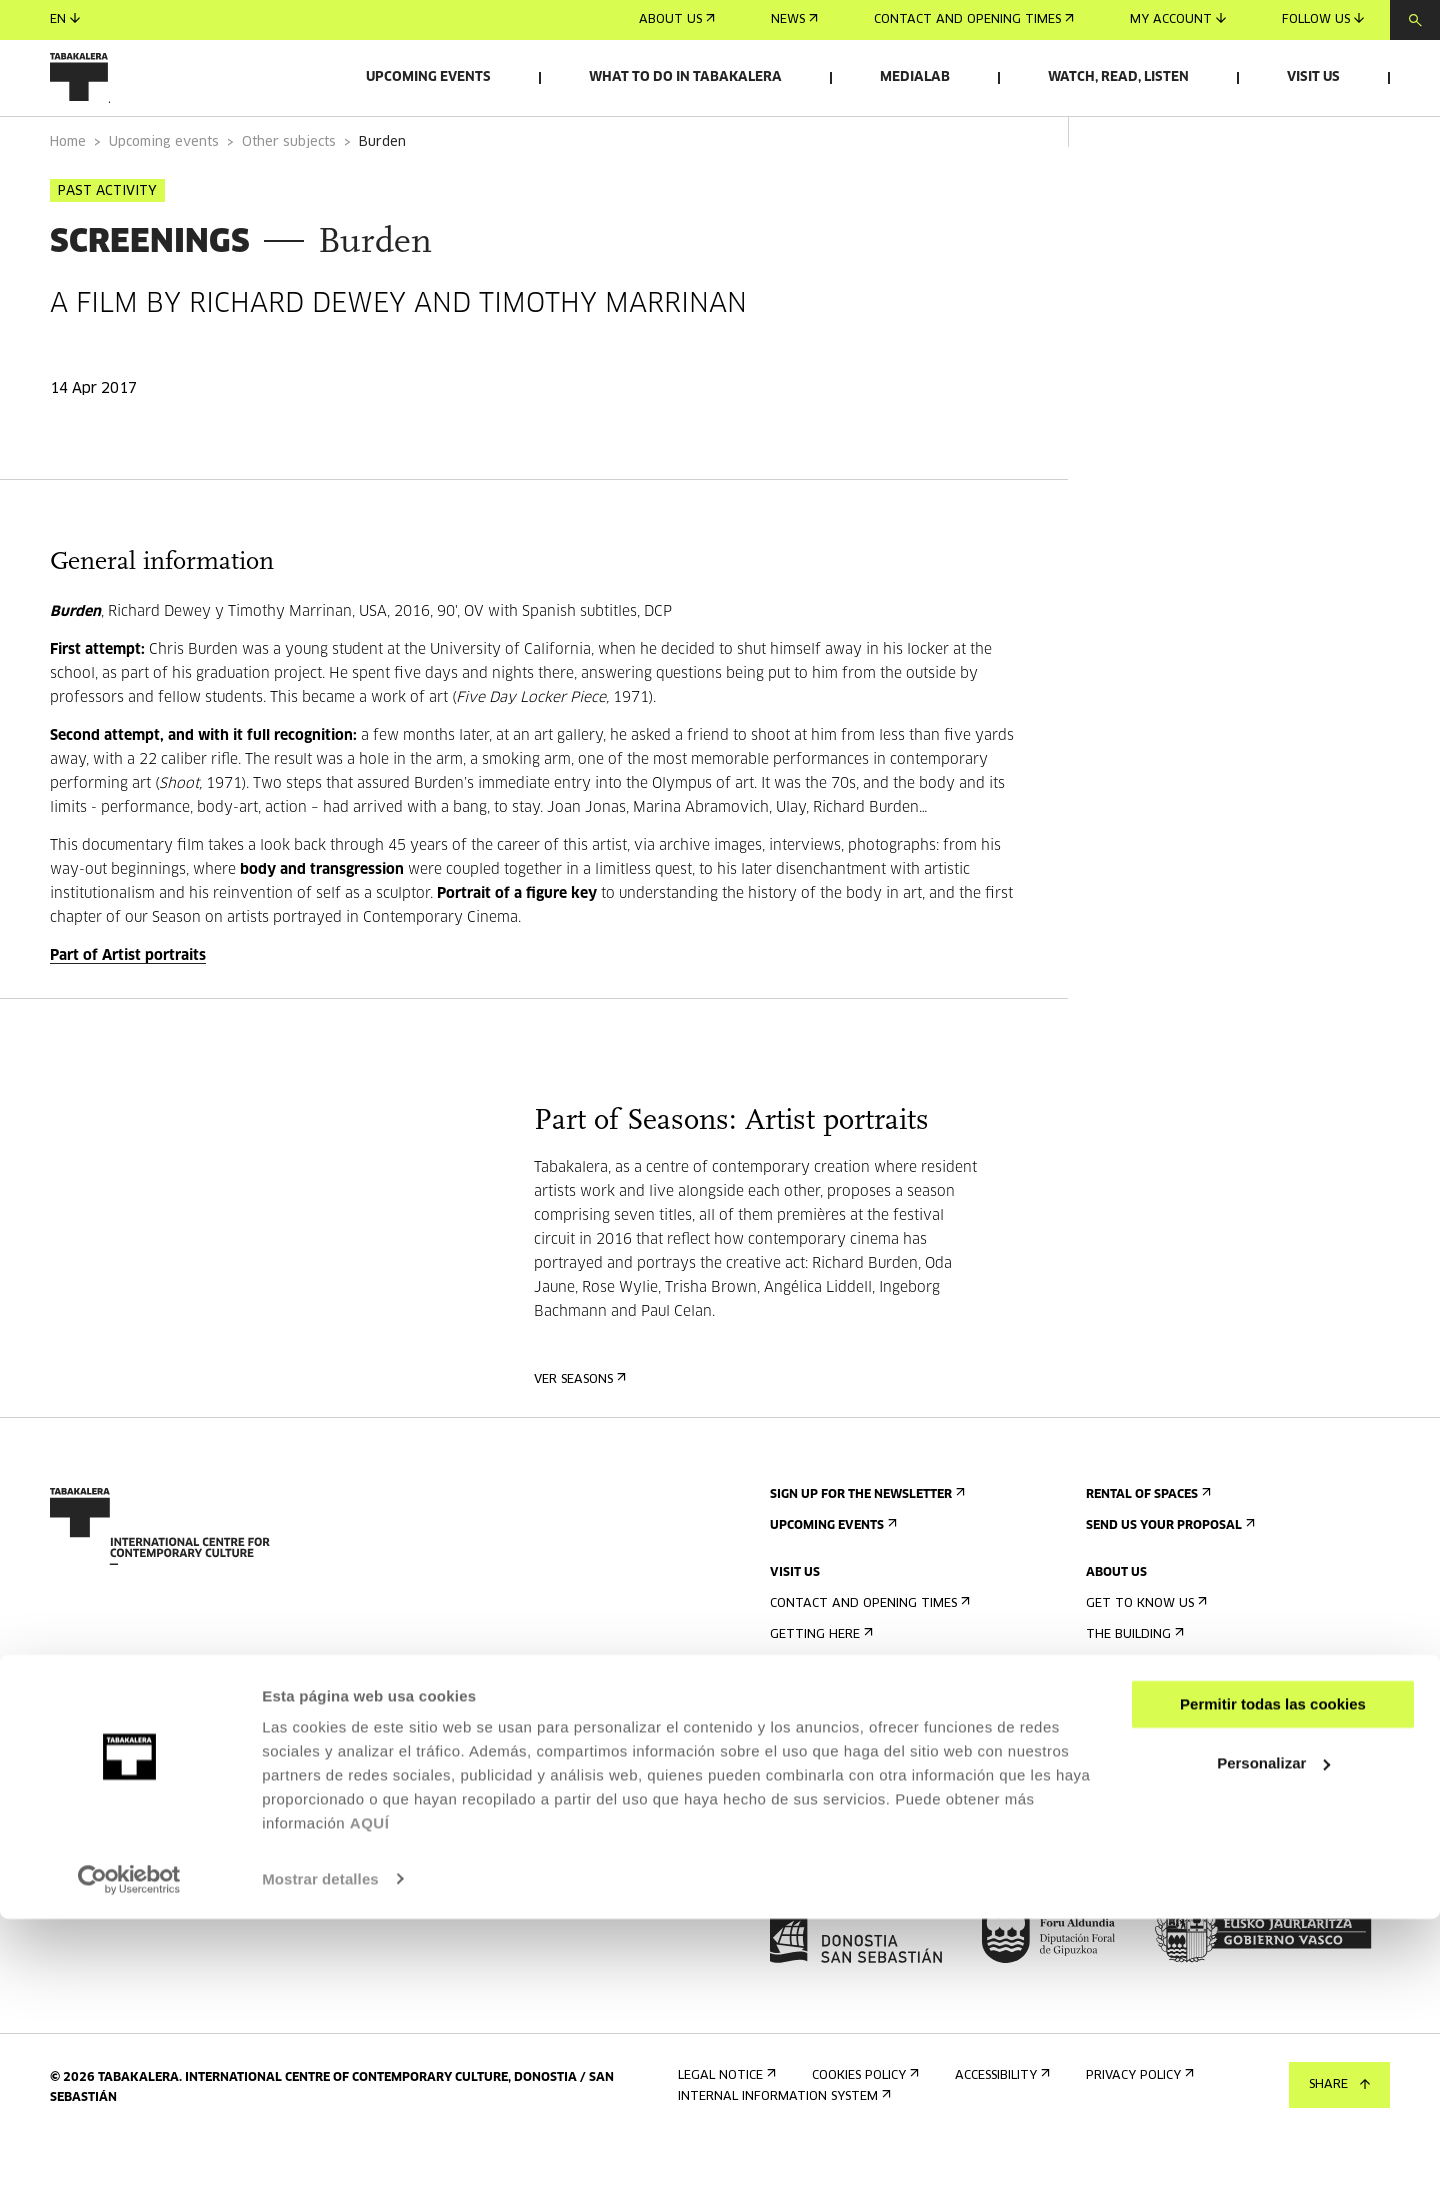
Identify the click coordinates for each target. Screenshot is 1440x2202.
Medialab (915, 77)
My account (1178, 19)
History (1116, 1721)
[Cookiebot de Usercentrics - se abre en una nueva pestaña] (129, 2163)
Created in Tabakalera (1168, 1752)
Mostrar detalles (320, 2162)
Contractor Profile (1157, 1861)
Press (793, 1892)
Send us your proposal (1168, 1581)
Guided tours (820, 1721)
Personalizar (1273, 2046)
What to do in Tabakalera (685, 77)
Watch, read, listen (1118, 77)
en (65, 19)
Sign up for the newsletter (865, 1550)
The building (1133, 1690)
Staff (1109, 1783)
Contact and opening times (974, 20)
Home (68, 198)
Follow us (1323, 19)
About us (677, 20)
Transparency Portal (1163, 1892)
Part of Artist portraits (128, 1012)
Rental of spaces (1146, 1550)
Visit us (1313, 77)
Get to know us (1144, 1659)
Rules (792, 1814)
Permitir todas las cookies (1273, 1988)
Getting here (819, 1690)
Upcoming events (428, 77)
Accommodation (829, 1752)
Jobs (1106, 1830)
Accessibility (815, 1783)
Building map (818, 1845)
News (794, 20)
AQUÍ (370, 2107)
